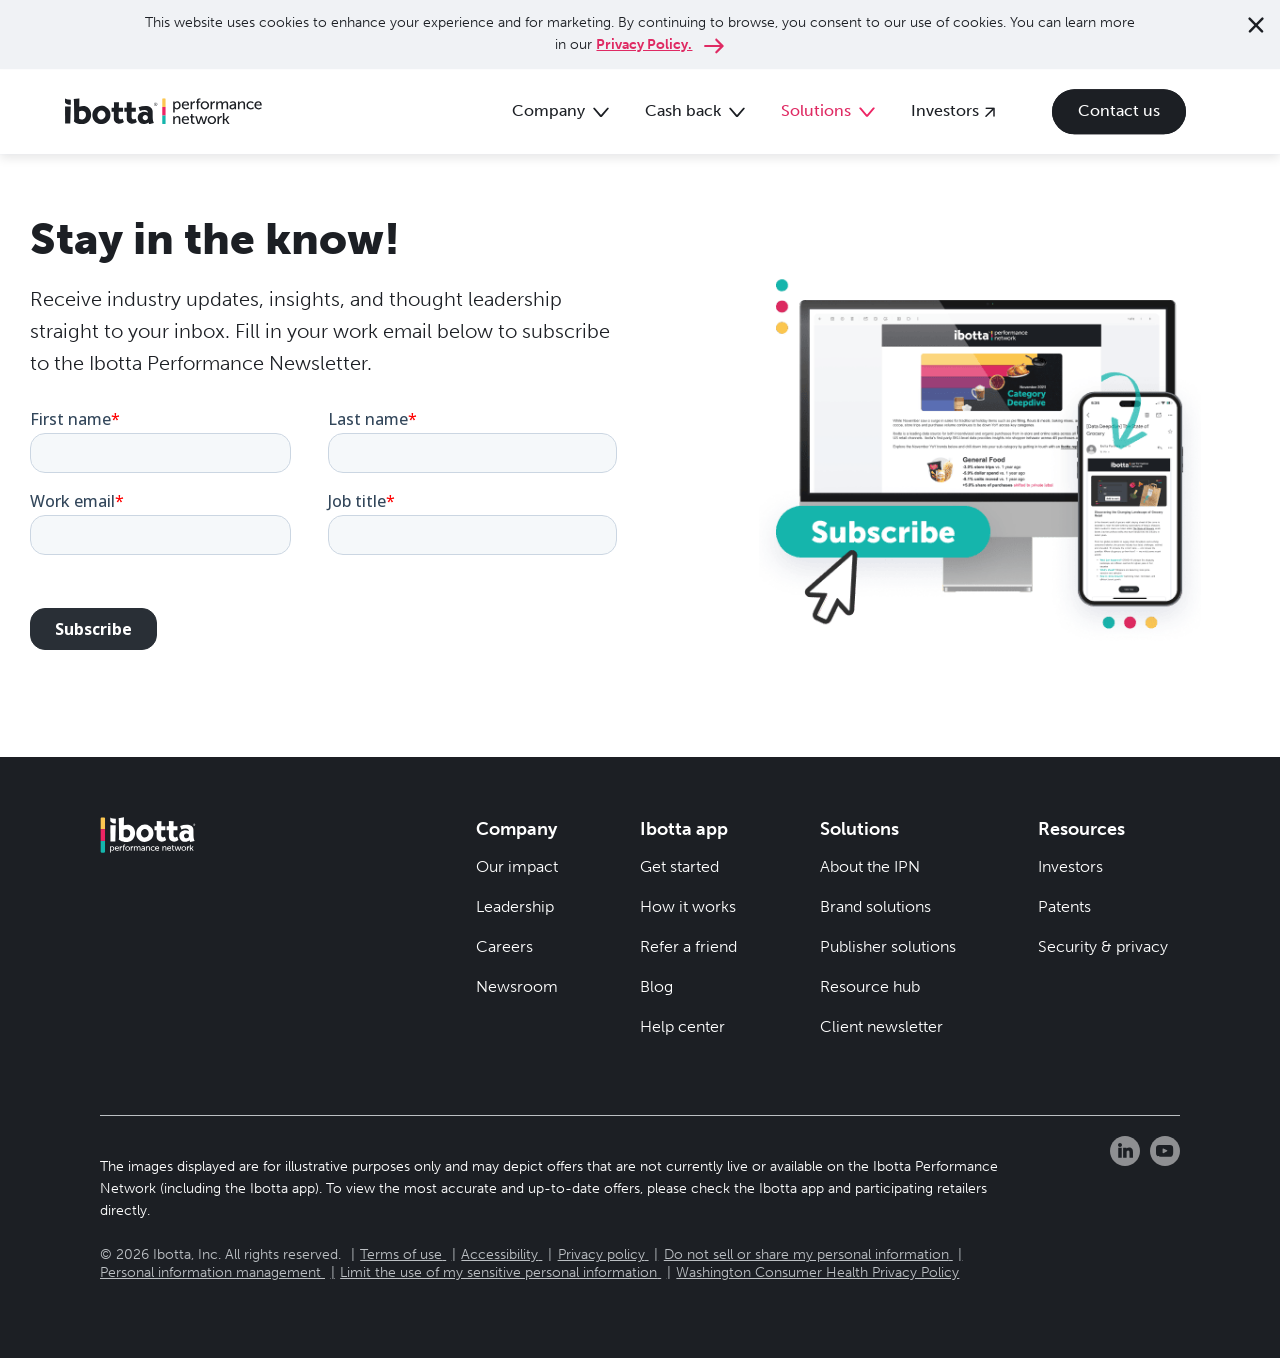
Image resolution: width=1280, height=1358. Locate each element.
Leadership (515, 906)
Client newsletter (881, 1026)
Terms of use (401, 1254)
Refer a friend (688, 946)
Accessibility (499, 1254)
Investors (1070, 866)
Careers (504, 946)
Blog (656, 986)
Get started (679, 866)
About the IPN (870, 866)
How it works (688, 906)
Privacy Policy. (644, 44)
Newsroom (517, 986)
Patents (1064, 906)
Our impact (517, 866)
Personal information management (210, 1272)
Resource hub (870, 986)
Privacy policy (601, 1254)
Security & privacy (1103, 946)
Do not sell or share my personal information (806, 1254)
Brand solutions (875, 906)
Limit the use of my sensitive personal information (498, 1272)
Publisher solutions (888, 946)
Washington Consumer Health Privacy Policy (817, 1272)
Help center (682, 1026)
